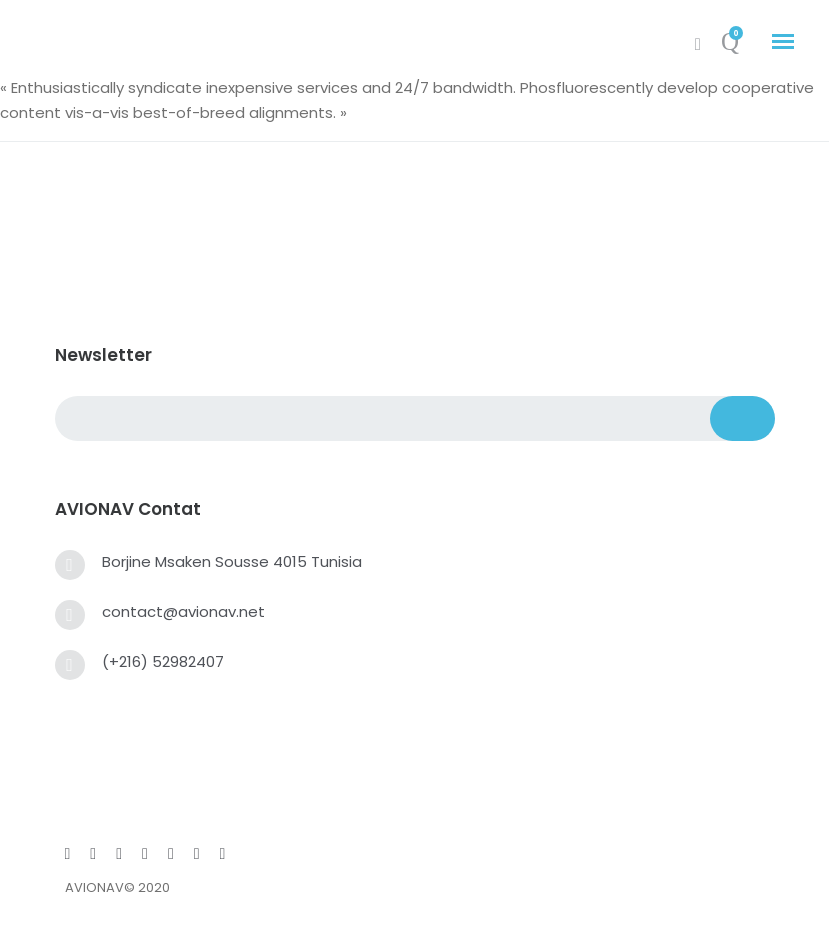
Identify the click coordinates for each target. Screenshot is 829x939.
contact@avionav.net (183, 611)
